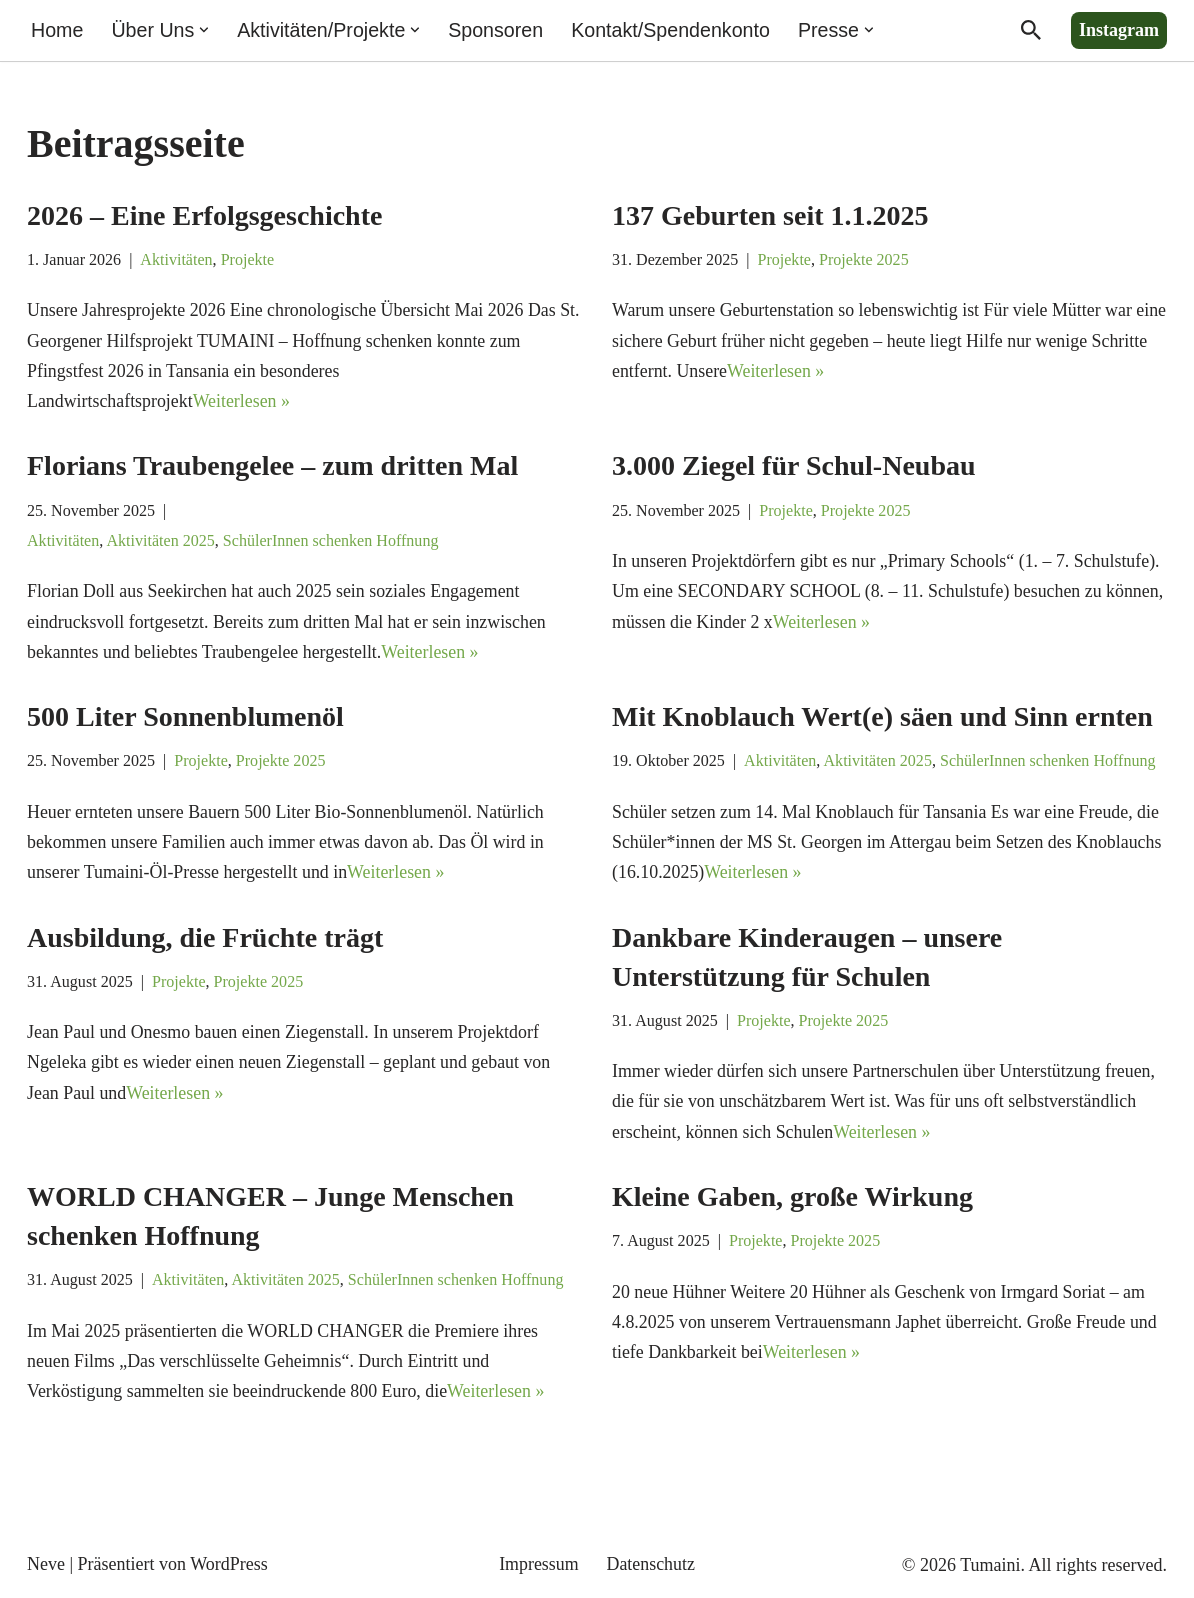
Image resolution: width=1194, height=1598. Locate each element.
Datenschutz (651, 1571)
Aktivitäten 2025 (161, 543)
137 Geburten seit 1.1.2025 (770, 215)
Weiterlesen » (243, 402)
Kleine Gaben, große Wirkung (792, 1201)
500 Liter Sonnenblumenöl (185, 719)
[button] (205, 30)
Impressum (539, 1571)
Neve (46, 1570)
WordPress (229, 1570)
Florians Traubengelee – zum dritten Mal (272, 467)
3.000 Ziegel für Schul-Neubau (794, 467)
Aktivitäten (177, 260)
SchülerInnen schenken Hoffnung (332, 543)
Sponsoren (498, 30)
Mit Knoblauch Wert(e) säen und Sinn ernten (882, 719)
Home (57, 30)
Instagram (1119, 30)
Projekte (249, 260)
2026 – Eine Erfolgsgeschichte (204, 215)
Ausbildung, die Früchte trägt (205, 941)
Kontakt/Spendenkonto (674, 30)
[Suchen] (1031, 30)
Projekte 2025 (866, 260)
